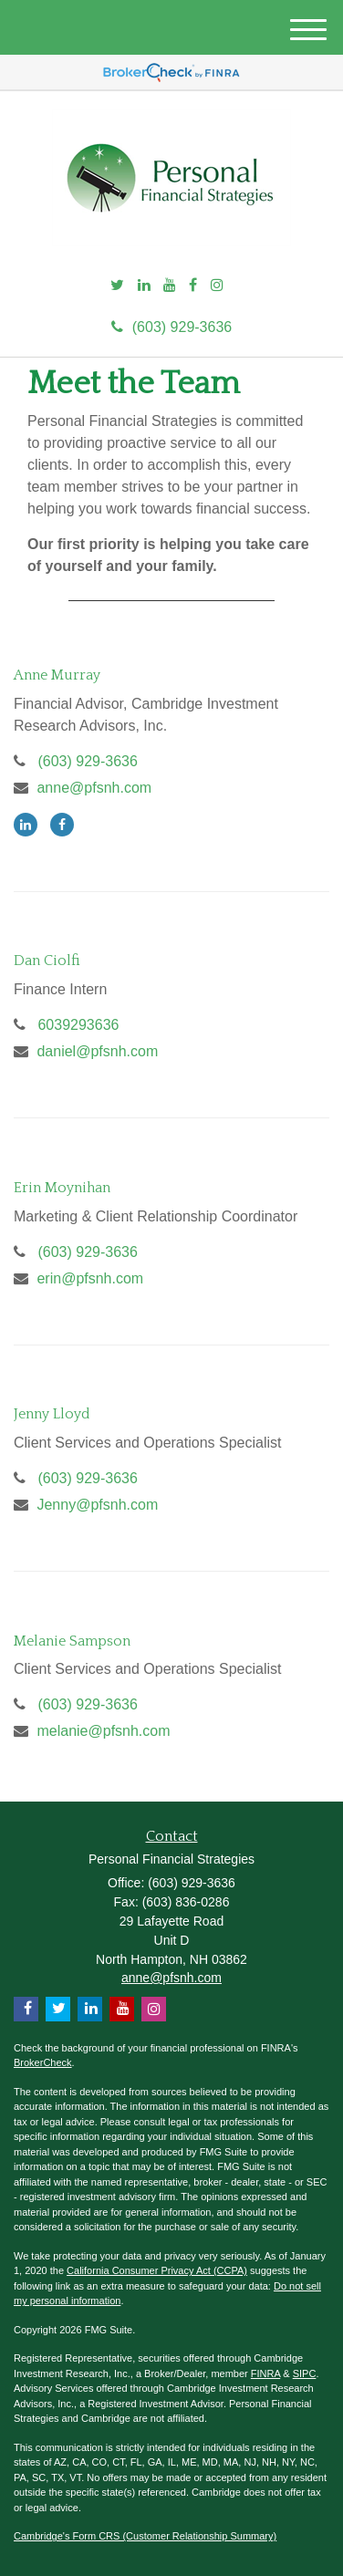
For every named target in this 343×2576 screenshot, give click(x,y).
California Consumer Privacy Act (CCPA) (157, 2270)
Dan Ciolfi (47, 960)
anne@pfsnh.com (93, 787)
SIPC (305, 2373)
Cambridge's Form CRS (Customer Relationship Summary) (145, 2535)
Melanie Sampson (72, 1641)
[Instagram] (217, 285)
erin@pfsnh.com (89, 1278)
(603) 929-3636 (171, 327)
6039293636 (78, 1025)
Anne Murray (57, 675)
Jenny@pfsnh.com (97, 1504)
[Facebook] (193, 285)
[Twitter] (117, 285)
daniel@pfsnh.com (97, 1051)
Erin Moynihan (62, 1187)
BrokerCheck (43, 2062)
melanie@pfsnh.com (103, 1731)
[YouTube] (169, 285)
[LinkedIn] (144, 285)
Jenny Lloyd (52, 1414)
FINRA (265, 2373)
